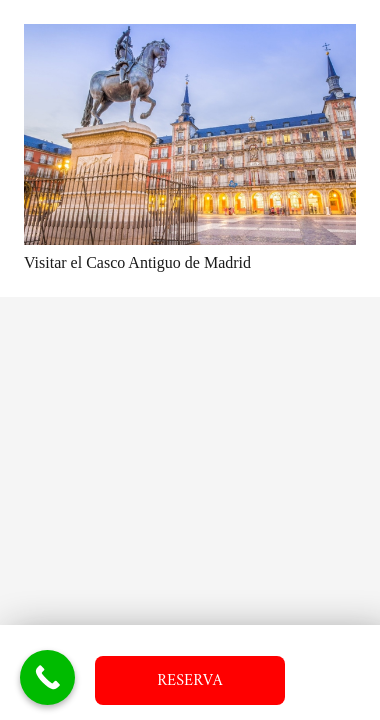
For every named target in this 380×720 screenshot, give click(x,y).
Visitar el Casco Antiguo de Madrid (137, 262)
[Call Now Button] (47, 677)
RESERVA (189, 681)
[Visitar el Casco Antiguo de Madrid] (190, 134)
